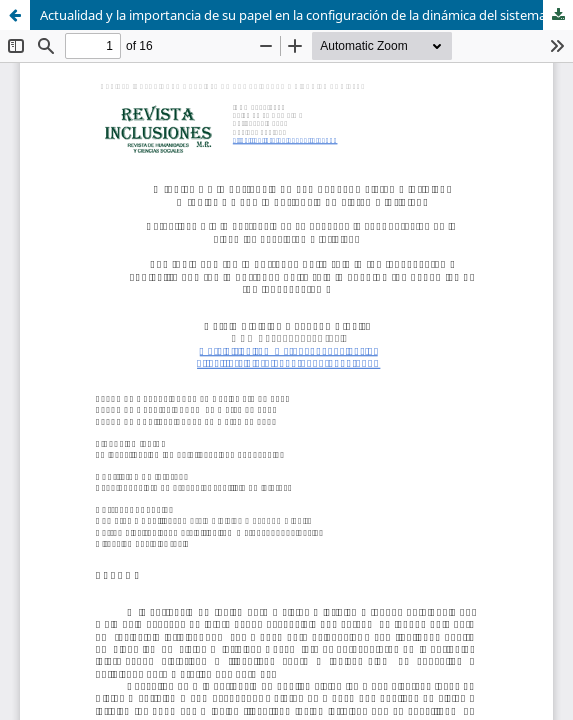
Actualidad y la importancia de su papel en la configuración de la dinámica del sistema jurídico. (306, 15)
